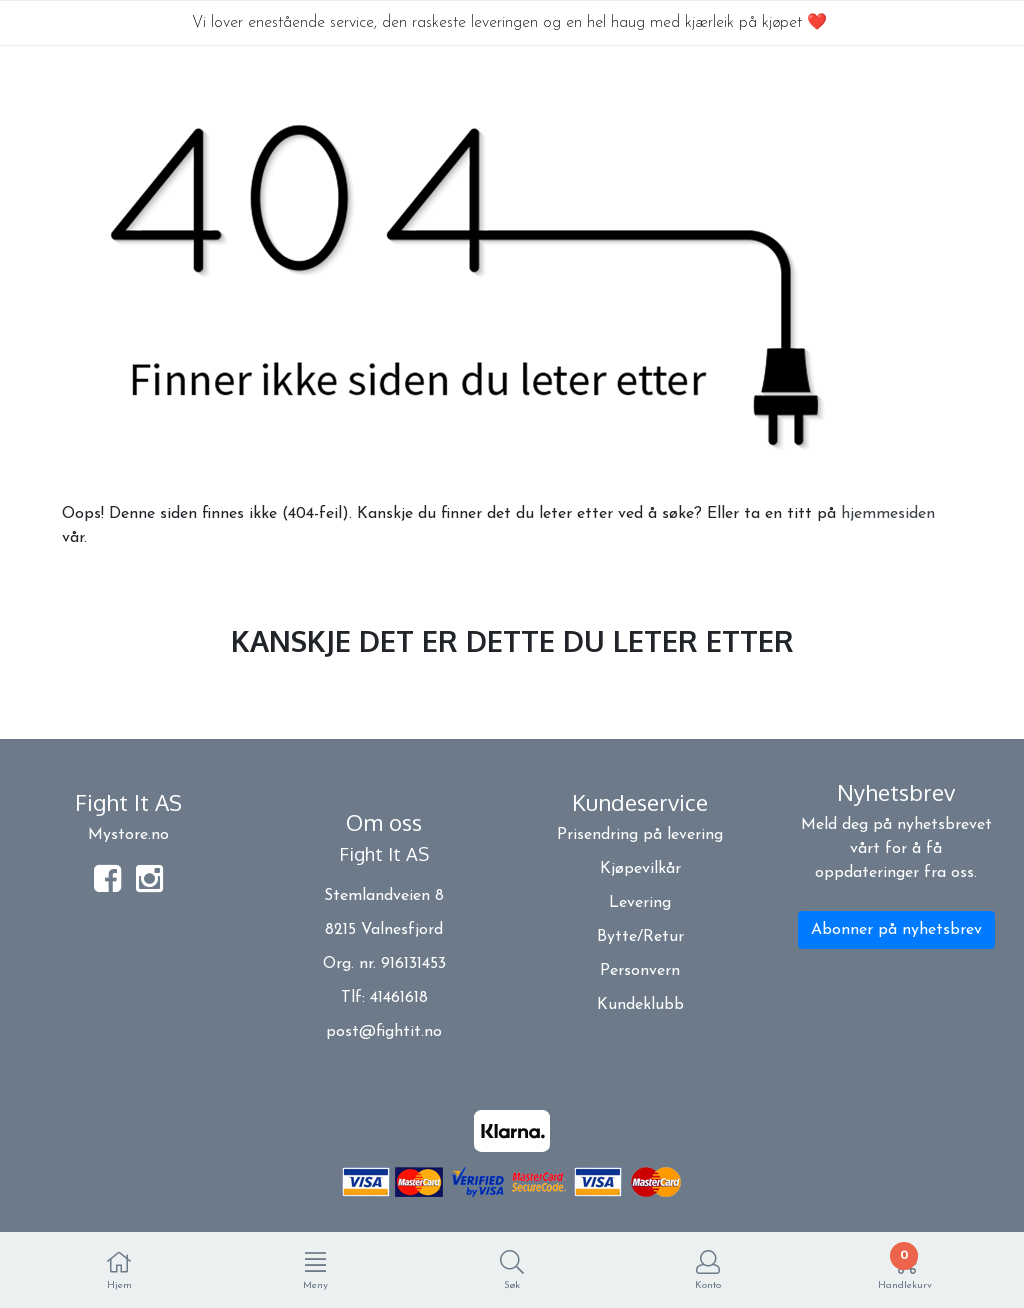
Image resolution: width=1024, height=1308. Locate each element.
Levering (640, 903)
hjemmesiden (888, 514)
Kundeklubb (640, 1005)
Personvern (640, 971)
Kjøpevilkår (640, 869)
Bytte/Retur (640, 937)
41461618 (399, 998)
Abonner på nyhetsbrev (896, 930)
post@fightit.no (384, 1032)
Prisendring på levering (640, 835)
